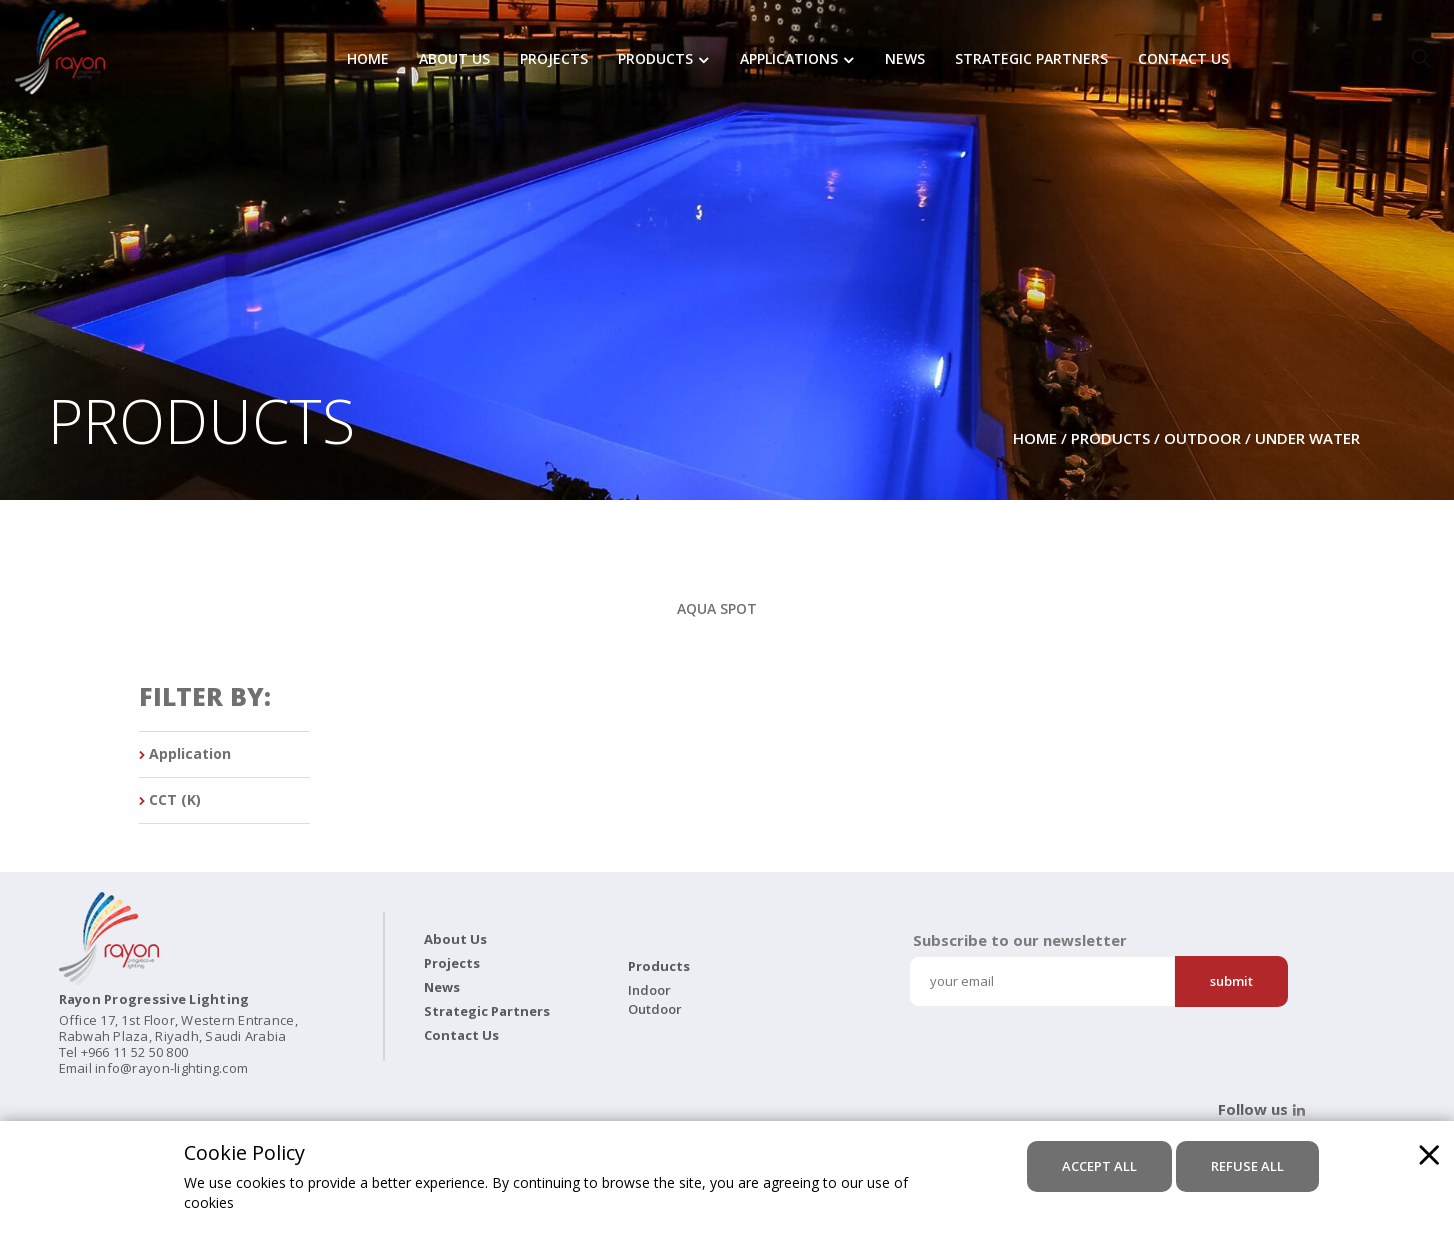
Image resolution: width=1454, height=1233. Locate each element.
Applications (789, 60)
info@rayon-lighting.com (171, 1068)
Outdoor (1202, 438)
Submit (1231, 981)
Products (655, 60)
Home (368, 60)
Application (185, 754)
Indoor (649, 990)
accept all (1099, 1166)
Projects (554, 60)
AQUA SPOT (717, 608)
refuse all (1247, 1166)
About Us (454, 60)
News (905, 60)
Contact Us (1183, 60)
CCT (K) (170, 800)
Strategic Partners (1031, 60)
